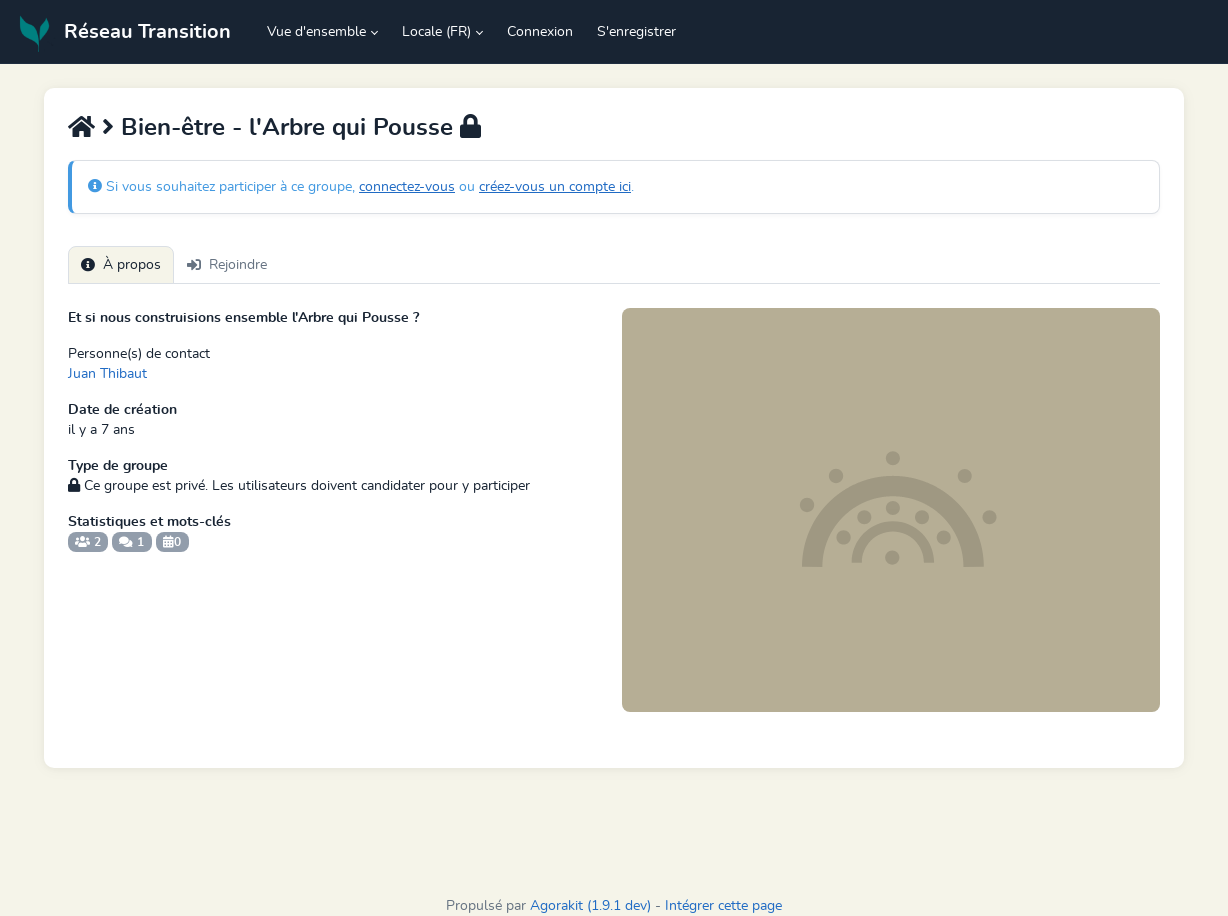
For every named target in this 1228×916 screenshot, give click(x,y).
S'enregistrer (636, 32)
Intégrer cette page (723, 906)
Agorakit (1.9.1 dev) (590, 906)
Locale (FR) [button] (436, 32)
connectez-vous (407, 187)
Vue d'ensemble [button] (316, 32)
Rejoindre (227, 265)
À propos (121, 265)
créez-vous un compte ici (555, 187)
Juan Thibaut (107, 374)
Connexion (540, 32)
